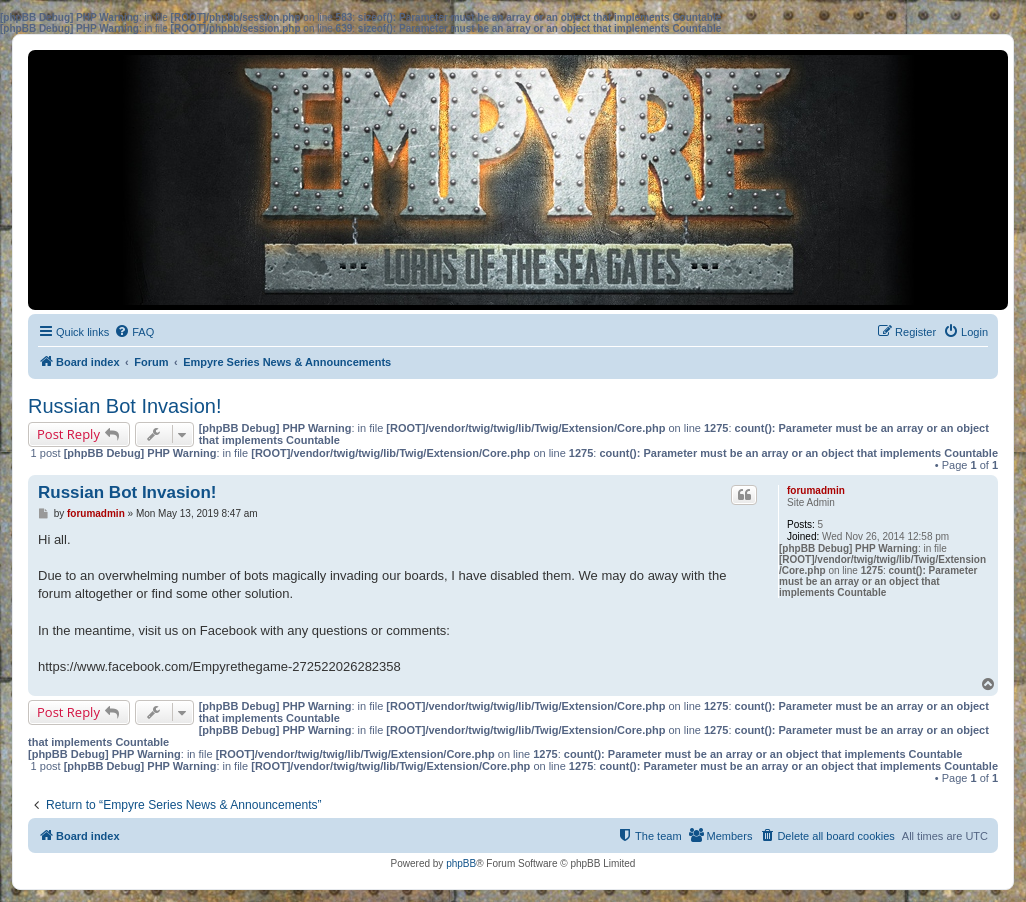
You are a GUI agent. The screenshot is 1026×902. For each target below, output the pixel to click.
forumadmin (816, 490)
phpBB (461, 863)
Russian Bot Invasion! (124, 406)
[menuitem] (134, 332)
